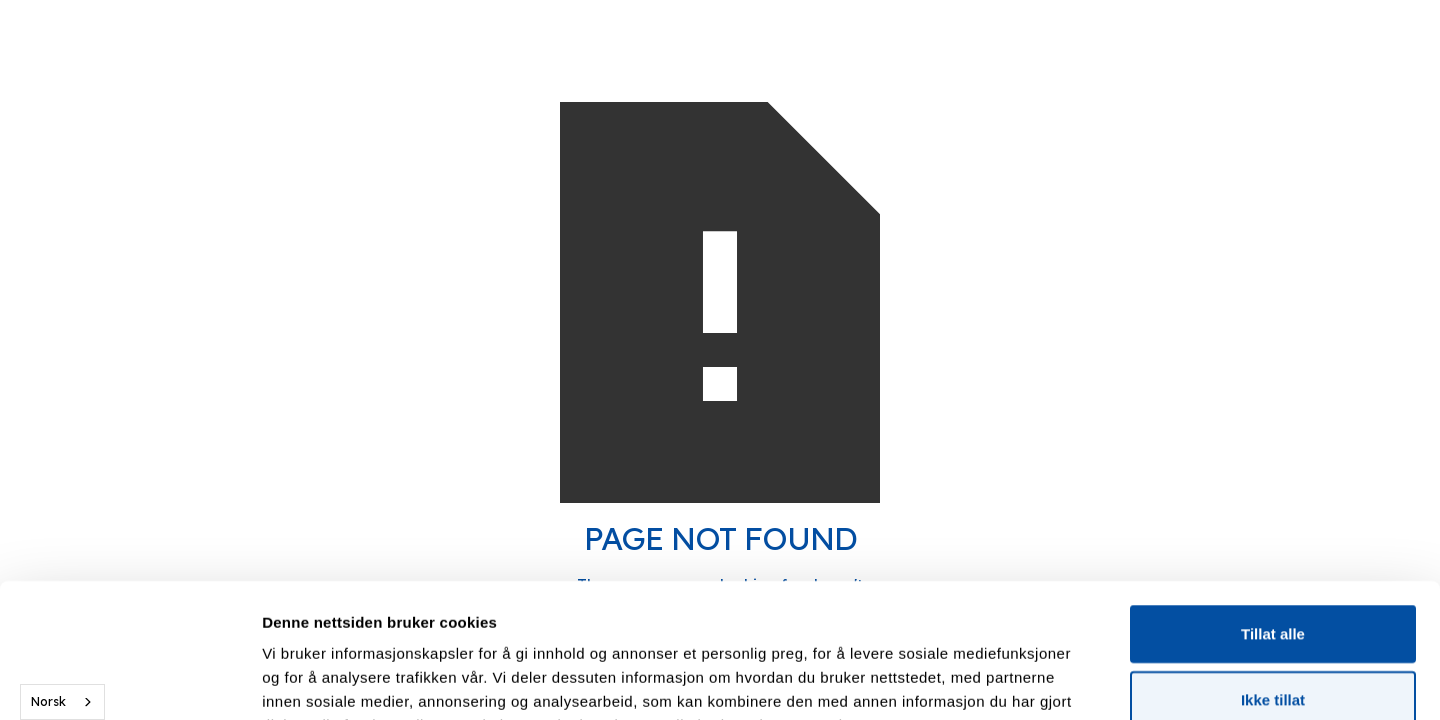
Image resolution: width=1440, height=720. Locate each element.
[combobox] (62, 702)
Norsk (48, 701)
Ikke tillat (1273, 573)
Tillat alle (1273, 507)
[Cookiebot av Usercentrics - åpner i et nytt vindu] (129, 681)
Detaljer (1065, 680)
